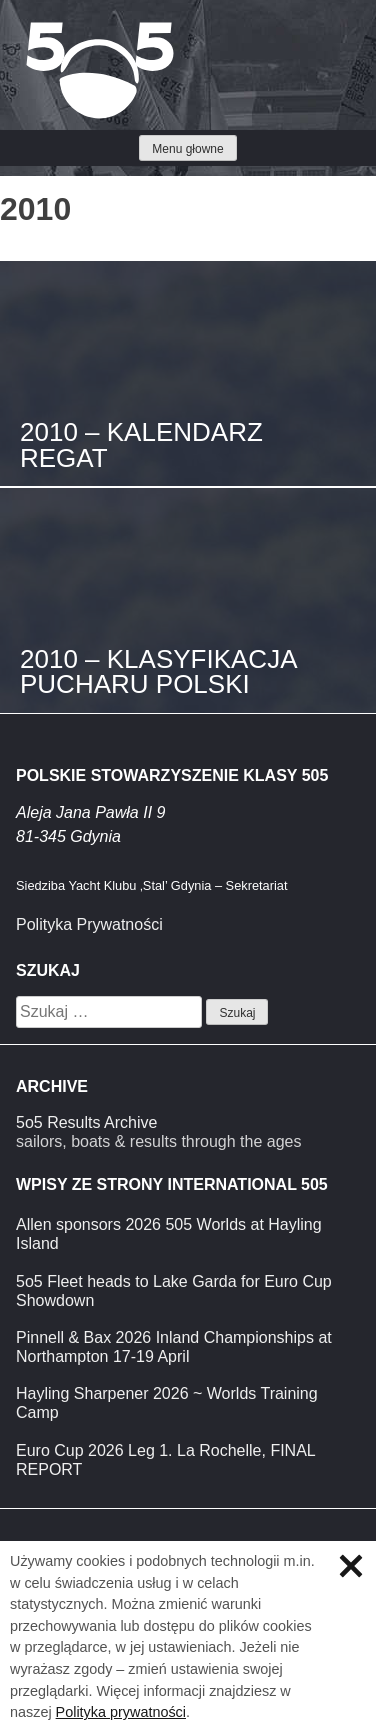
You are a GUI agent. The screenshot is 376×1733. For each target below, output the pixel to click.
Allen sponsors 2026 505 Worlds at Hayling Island (169, 1234)
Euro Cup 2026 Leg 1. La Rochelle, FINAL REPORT (165, 1460)
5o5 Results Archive (86, 1122)
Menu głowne (187, 149)
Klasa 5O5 (60, 30)
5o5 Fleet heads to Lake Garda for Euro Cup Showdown (174, 1291)
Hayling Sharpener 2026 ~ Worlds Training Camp (167, 1403)
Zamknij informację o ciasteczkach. (351, 1566)
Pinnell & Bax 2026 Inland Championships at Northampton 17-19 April (174, 1347)
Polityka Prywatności (89, 924)
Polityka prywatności (121, 1712)
